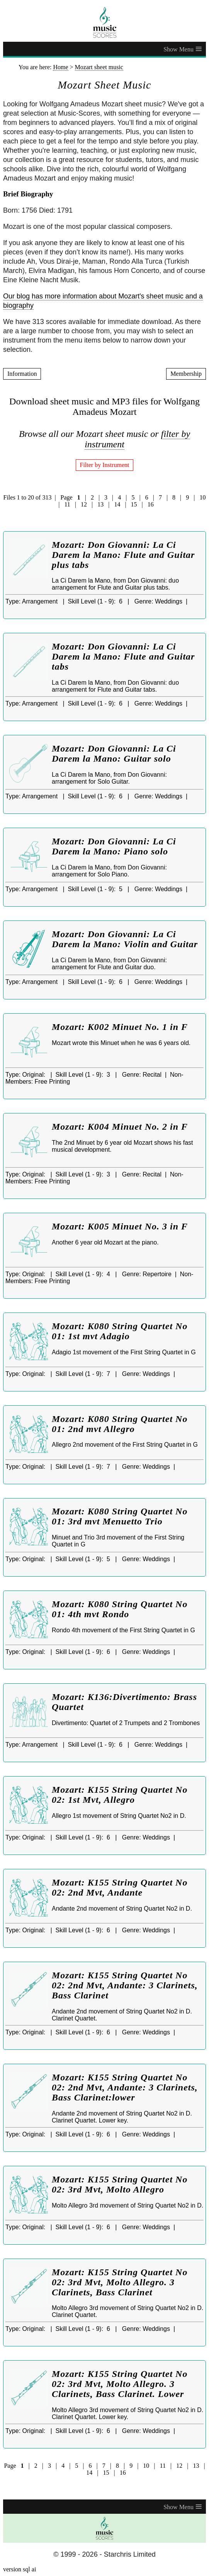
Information (22, 373)
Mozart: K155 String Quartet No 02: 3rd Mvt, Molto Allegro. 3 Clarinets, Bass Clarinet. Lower (119, 2384)
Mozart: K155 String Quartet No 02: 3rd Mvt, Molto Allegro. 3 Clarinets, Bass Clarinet (119, 2282)
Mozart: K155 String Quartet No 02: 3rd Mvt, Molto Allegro (119, 2184)
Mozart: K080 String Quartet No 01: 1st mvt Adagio (119, 1331)
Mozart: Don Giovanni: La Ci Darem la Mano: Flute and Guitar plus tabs (123, 555)
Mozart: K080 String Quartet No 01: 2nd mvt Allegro (119, 1424)
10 (203, 497)
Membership (186, 373)
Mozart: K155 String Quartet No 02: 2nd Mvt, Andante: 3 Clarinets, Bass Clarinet (125, 1985)
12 (84, 504)
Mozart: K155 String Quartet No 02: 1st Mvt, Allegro (119, 1795)
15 (134, 504)
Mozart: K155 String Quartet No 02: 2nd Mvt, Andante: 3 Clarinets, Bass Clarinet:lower (125, 2087)
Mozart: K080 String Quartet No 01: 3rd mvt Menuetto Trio (119, 1516)
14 (117, 504)
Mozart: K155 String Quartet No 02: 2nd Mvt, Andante (119, 1887)
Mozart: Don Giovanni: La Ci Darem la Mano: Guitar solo (114, 753)
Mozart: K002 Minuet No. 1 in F (120, 1027)
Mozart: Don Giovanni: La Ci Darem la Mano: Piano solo (114, 846)
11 (67, 504)
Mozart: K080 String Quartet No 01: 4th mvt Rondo (119, 1609)
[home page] (104, 22)
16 (151, 504)
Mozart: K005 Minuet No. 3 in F (120, 1226)
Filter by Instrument (104, 465)
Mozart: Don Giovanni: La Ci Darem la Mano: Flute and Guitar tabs (123, 656)
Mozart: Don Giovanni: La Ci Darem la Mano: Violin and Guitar (125, 939)
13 (100, 504)
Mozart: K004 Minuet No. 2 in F (120, 1127)
